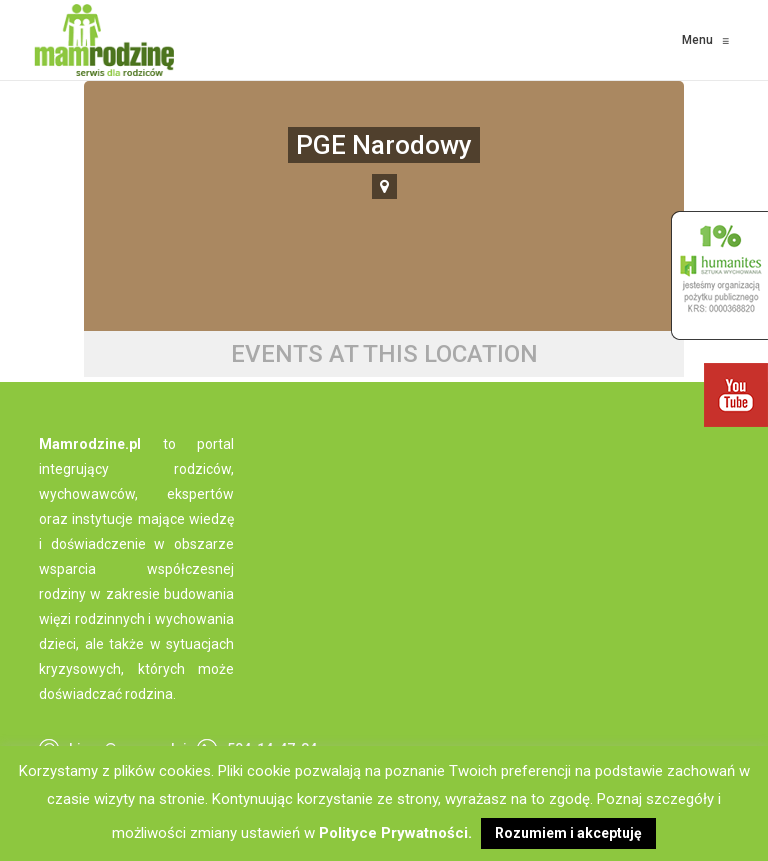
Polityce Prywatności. (395, 833)
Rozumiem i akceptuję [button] (568, 833)
